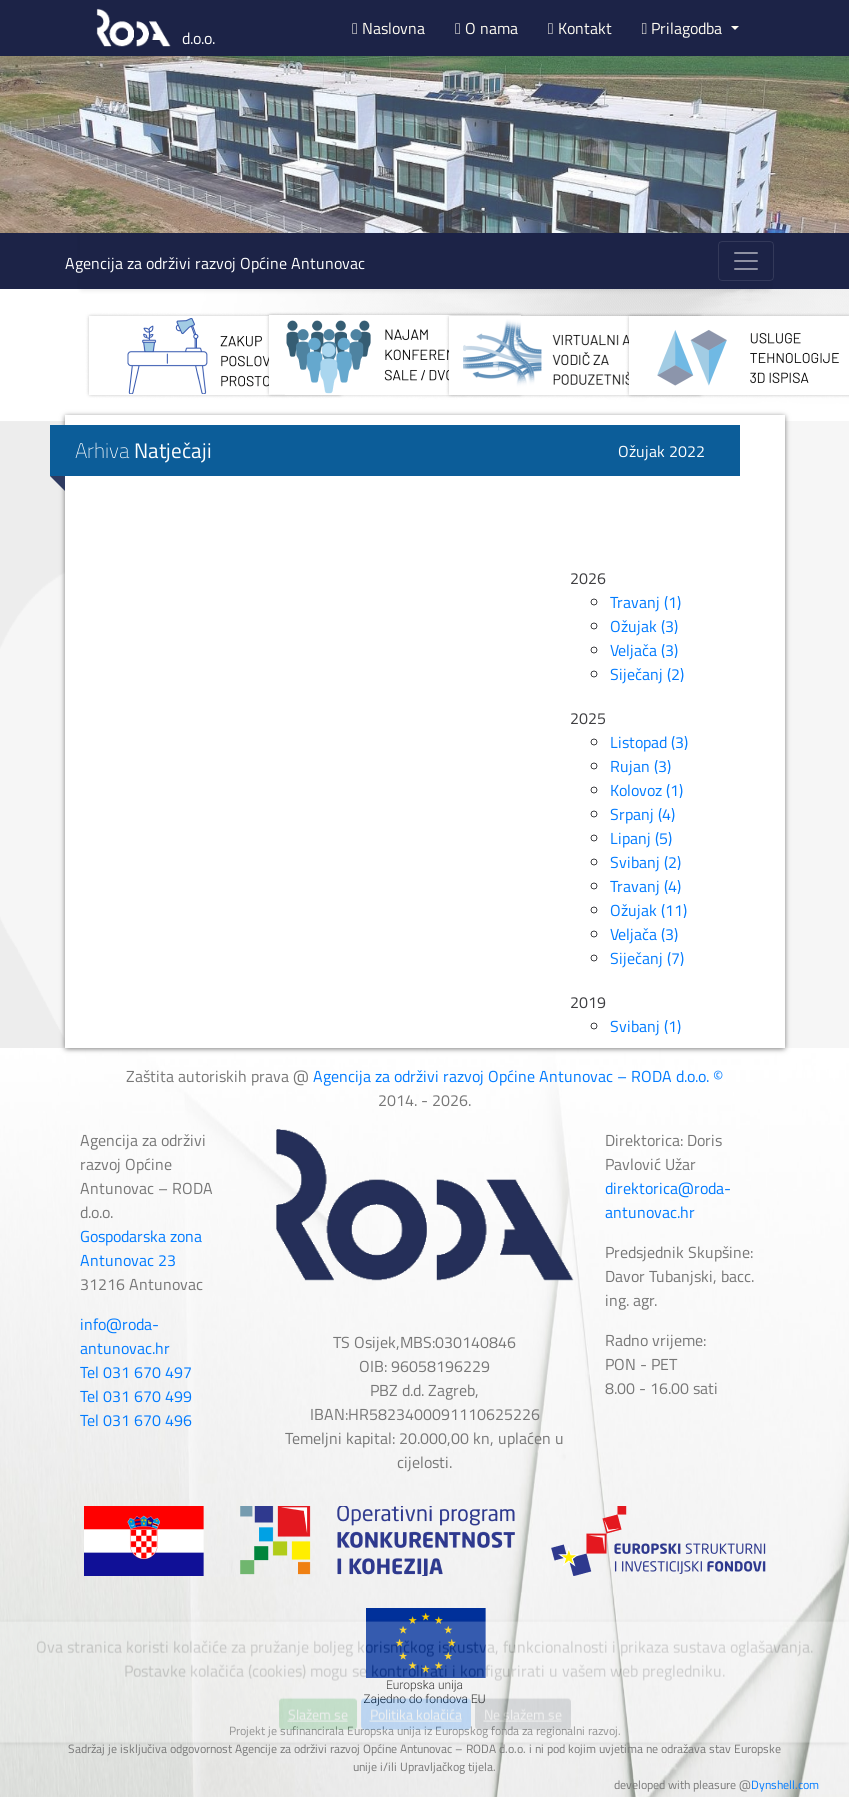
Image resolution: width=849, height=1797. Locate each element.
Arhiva (143, 450)
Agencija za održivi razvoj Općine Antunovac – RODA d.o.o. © (518, 1076)
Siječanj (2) (647, 674)
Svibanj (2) (645, 862)
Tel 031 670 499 (136, 1396)
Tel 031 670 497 (136, 1372)
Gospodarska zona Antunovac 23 (141, 1248)
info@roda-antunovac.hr (125, 1336)
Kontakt (580, 28)
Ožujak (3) (644, 626)
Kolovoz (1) (646, 790)
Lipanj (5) (641, 838)
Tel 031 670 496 (136, 1420)
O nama (486, 28)
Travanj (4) (645, 886)
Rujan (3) (640, 766)
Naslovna (388, 28)
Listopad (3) (649, 742)
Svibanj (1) (645, 1026)
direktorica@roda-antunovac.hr (668, 1200)
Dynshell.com (785, 1784)
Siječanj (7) (647, 958)
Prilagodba (684, 28)
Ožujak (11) (648, 910)
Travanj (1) (645, 602)
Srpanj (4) (642, 814)
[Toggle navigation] (746, 261)
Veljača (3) (644, 650)
